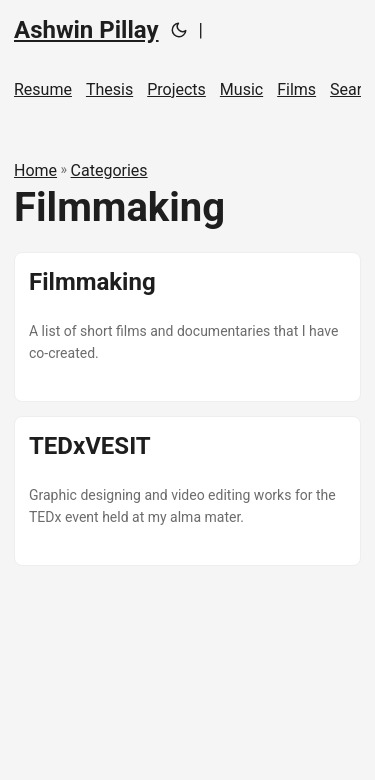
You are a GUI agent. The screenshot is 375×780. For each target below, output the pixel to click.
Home (35, 170)
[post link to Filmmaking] (187, 327)
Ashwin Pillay (86, 30)
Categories (109, 170)
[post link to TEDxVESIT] (187, 491)
